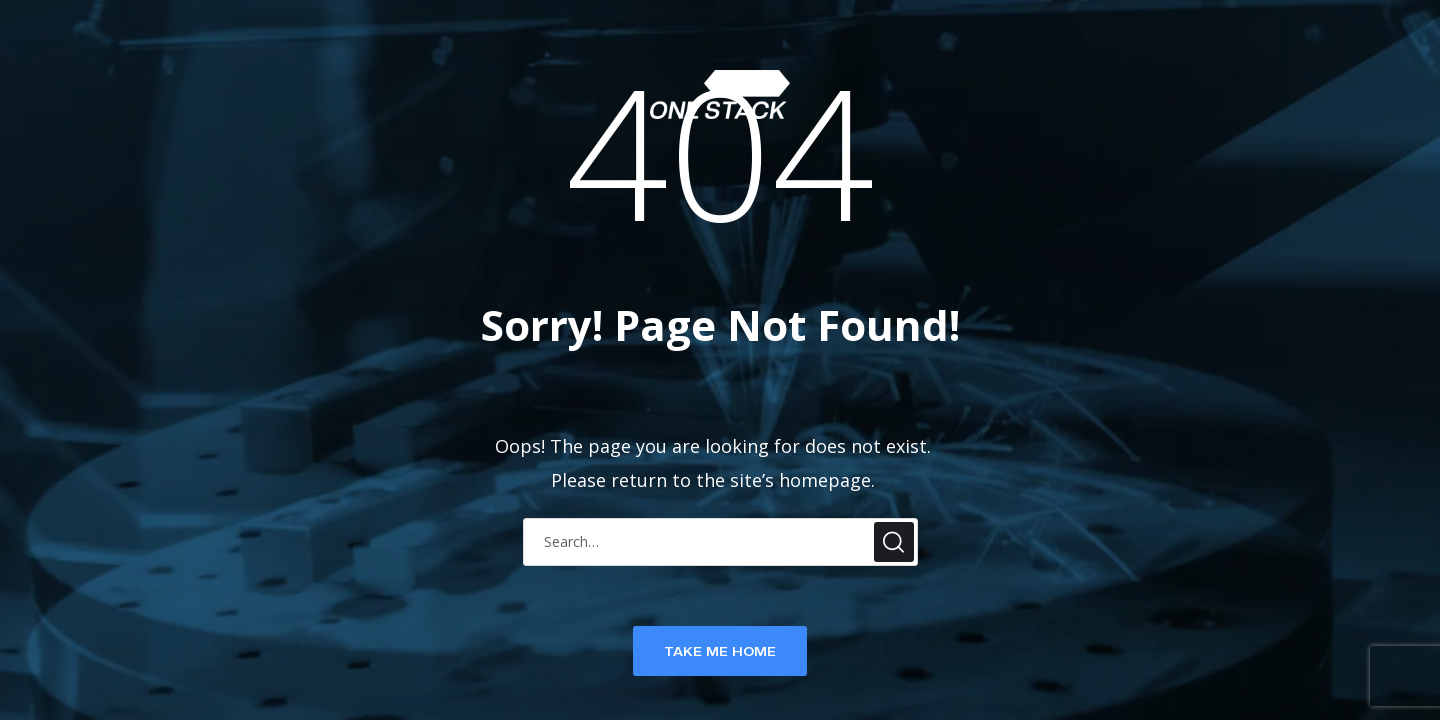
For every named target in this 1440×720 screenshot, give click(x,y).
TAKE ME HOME (720, 651)
